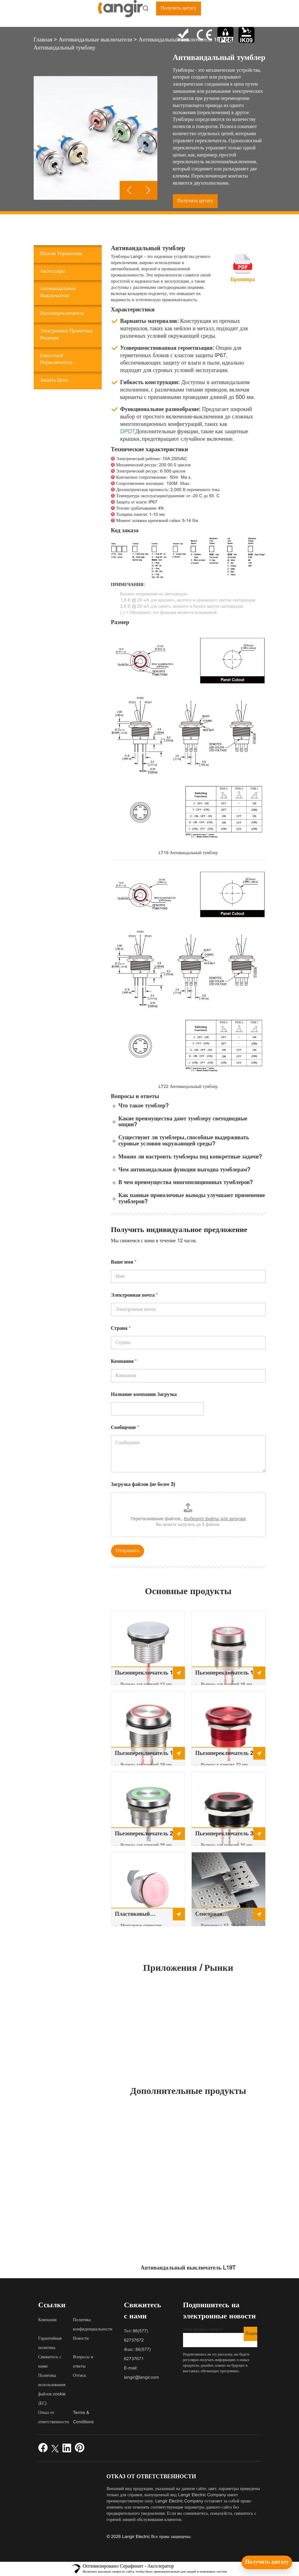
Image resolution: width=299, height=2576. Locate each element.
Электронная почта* (220, 2337)
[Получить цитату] (266, 2562)
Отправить (127, 1550)
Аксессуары (52, 271)
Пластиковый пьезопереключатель (141, 1916)
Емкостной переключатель (56, 359)
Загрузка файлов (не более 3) (143, 1484)
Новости (81, 2339)
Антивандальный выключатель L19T (188, 2268)
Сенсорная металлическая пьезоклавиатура (216, 1916)
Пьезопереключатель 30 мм (226, 1835)
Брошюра (243, 279)
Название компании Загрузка (144, 1394)
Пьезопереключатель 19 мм (145, 1755)
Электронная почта (134, 1295)
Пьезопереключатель (62, 313)
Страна (121, 1328)
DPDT (127, 431)
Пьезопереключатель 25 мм (145, 1835)
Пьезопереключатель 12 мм (145, 1675)
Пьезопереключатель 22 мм (226, 1755)
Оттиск (79, 2376)
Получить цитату (178, 8)
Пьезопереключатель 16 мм (226, 1675)
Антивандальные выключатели (58, 292)
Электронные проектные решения (66, 334)
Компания (124, 1361)
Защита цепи (54, 380)
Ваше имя (123, 1262)
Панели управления (61, 253)
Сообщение (125, 1427)
